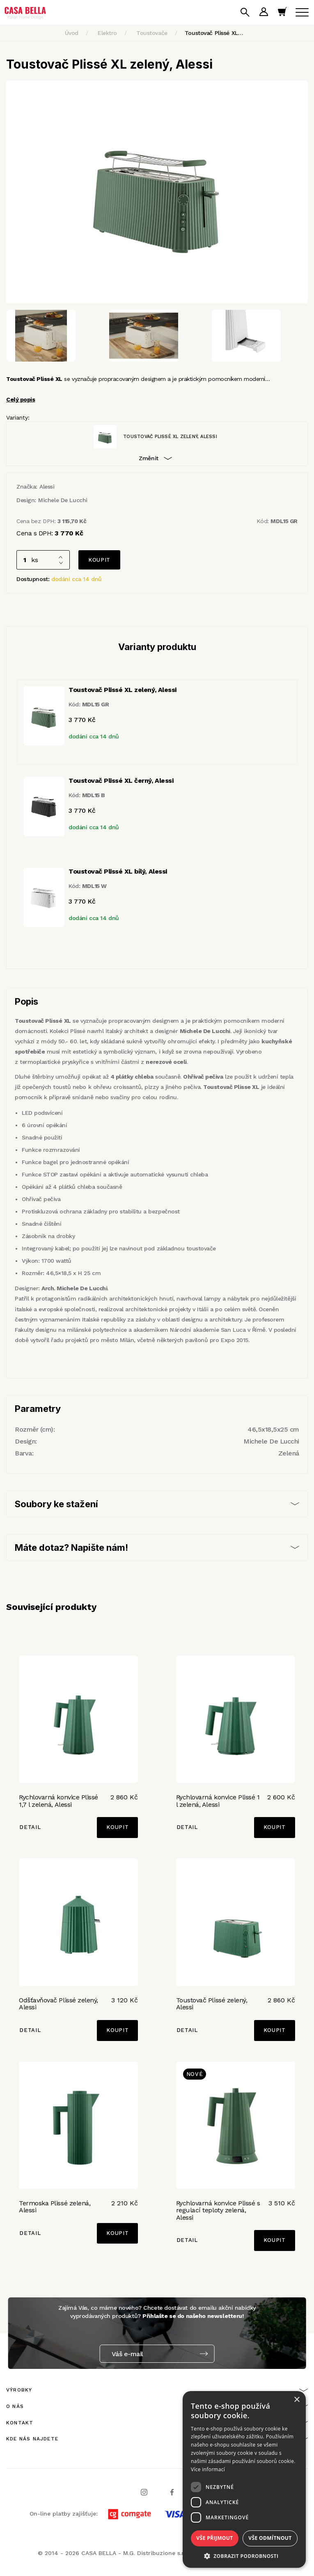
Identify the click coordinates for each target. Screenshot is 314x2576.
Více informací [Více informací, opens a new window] (208, 2469)
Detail (30, 1827)
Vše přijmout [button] (214, 2537)
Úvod (71, 33)
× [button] (296, 2400)
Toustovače (151, 33)
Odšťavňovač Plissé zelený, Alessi (58, 2003)
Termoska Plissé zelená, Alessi (54, 2206)
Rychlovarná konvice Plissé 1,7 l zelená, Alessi (58, 1800)
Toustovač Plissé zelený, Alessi (211, 2003)
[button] (244, 2556)
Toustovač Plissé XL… (214, 33)
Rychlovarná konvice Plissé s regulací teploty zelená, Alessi (218, 2210)
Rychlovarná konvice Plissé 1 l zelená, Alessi (218, 1800)
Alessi (46, 486)
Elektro (107, 33)
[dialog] (244, 2479)
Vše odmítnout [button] (269, 2537)
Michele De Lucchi (62, 500)
